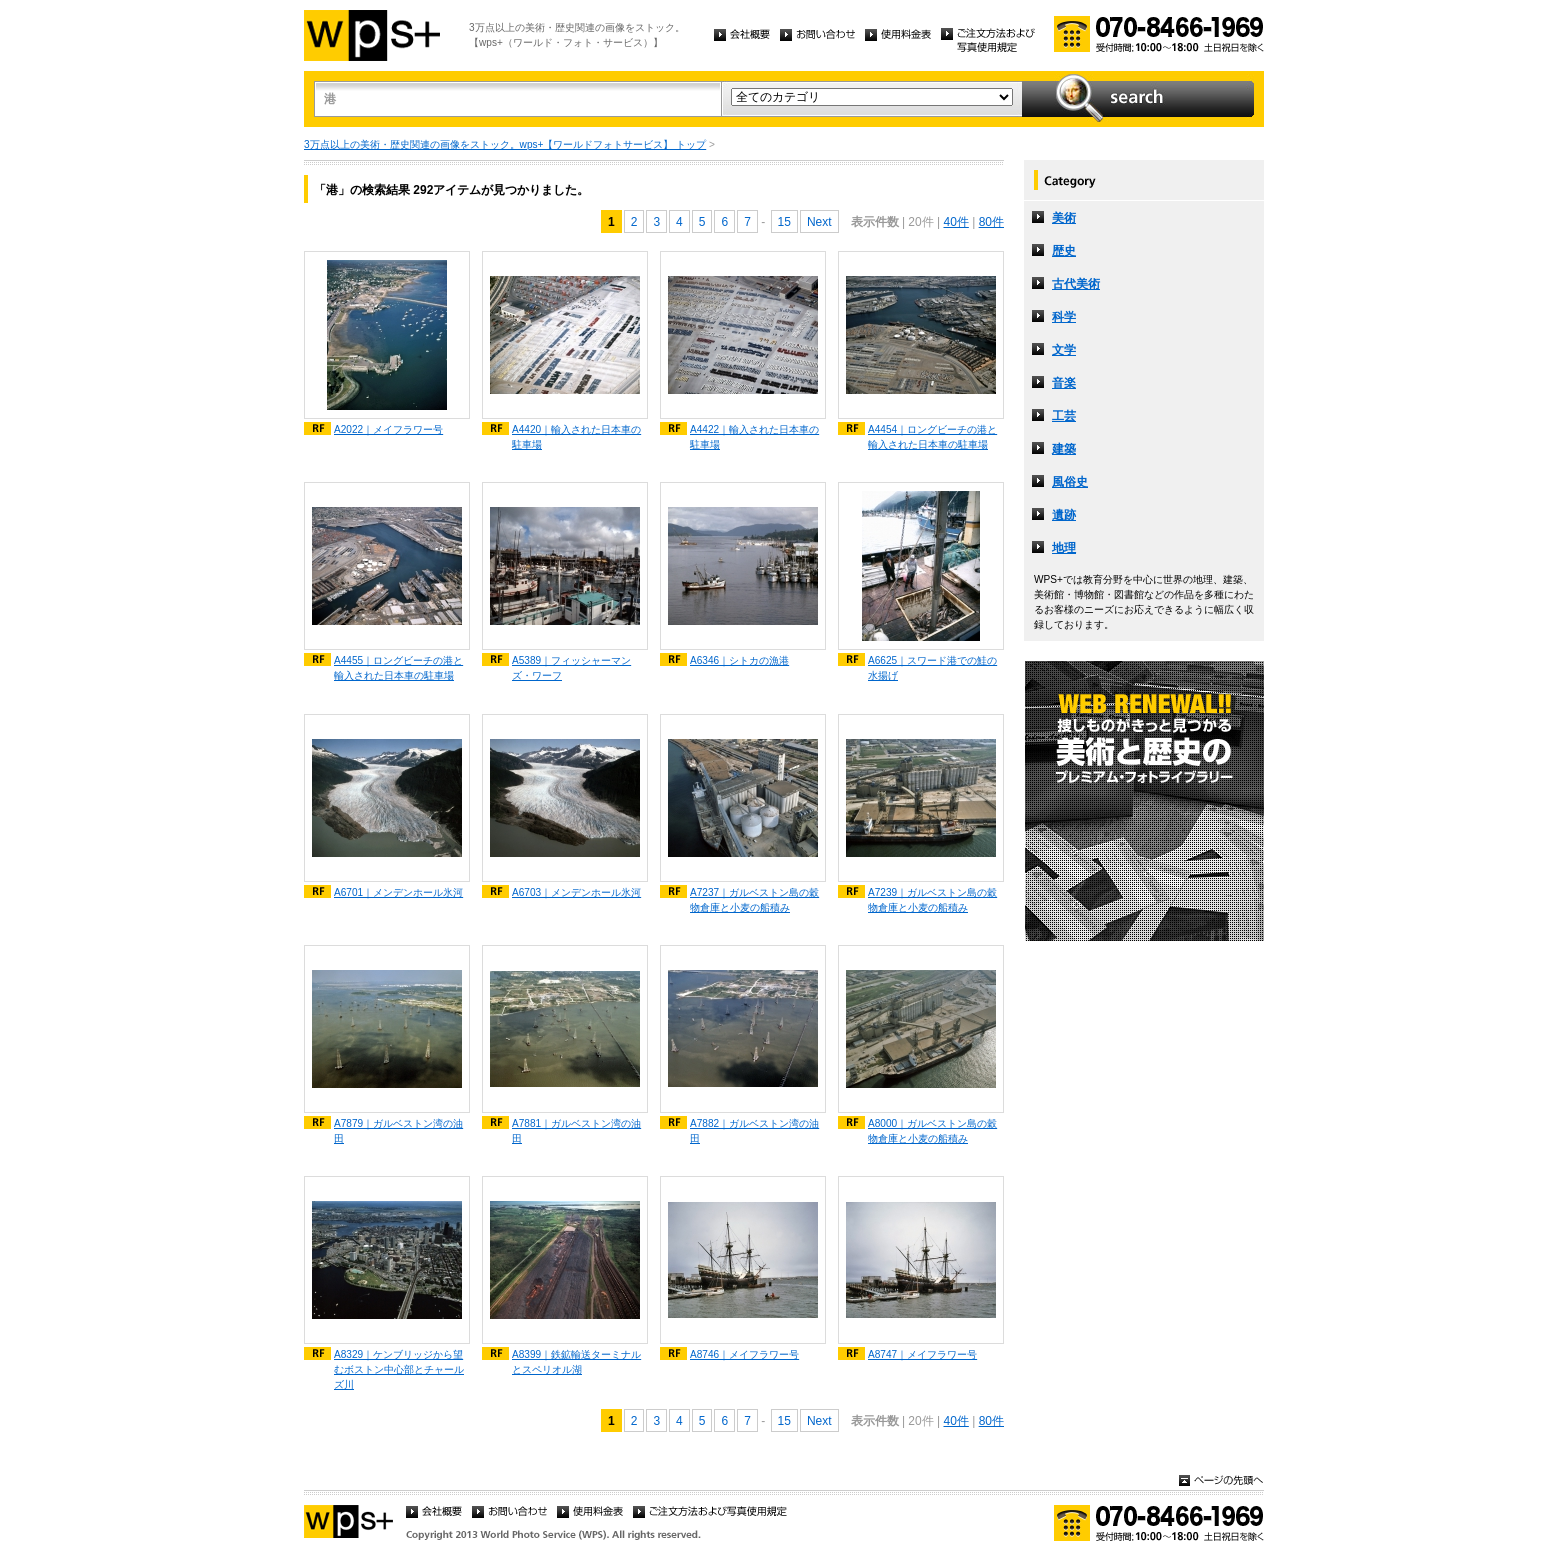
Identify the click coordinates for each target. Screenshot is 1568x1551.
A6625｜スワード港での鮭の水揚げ (932, 668)
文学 (1064, 350)
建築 (1064, 449)
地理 (1064, 548)
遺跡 (1064, 515)
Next (819, 222)
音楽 (1064, 383)
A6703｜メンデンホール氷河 (576, 892)
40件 (955, 222)
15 (784, 222)
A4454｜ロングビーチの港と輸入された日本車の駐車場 (932, 437)
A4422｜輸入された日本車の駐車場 (754, 437)
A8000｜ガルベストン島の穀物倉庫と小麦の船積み (932, 1131)
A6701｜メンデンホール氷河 (398, 892)
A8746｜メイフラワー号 (744, 1354)
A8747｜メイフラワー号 (922, 1354)
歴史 (1064, 251)
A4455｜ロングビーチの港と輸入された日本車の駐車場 (398, 668)
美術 (1064, 218)
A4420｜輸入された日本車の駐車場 (576, 437)
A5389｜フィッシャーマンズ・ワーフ (571, 668)
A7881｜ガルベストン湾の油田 (576, 1131)
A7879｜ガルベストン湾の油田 (398, 1131)
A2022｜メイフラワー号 (388, 429)
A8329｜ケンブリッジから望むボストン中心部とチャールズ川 (399, 1369)
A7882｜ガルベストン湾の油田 (754, 1131)
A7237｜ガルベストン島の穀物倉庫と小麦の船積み (754, 900)
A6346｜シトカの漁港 (739, 660)
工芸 (1064, 416)
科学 (1064, 317)
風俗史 (1070, 482)
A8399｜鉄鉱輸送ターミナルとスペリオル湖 (576, 1362)
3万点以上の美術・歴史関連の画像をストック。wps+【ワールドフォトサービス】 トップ (505, 144)
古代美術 (1076, 284)
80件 (991, 222)
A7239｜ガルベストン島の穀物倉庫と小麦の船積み (932, 900)
